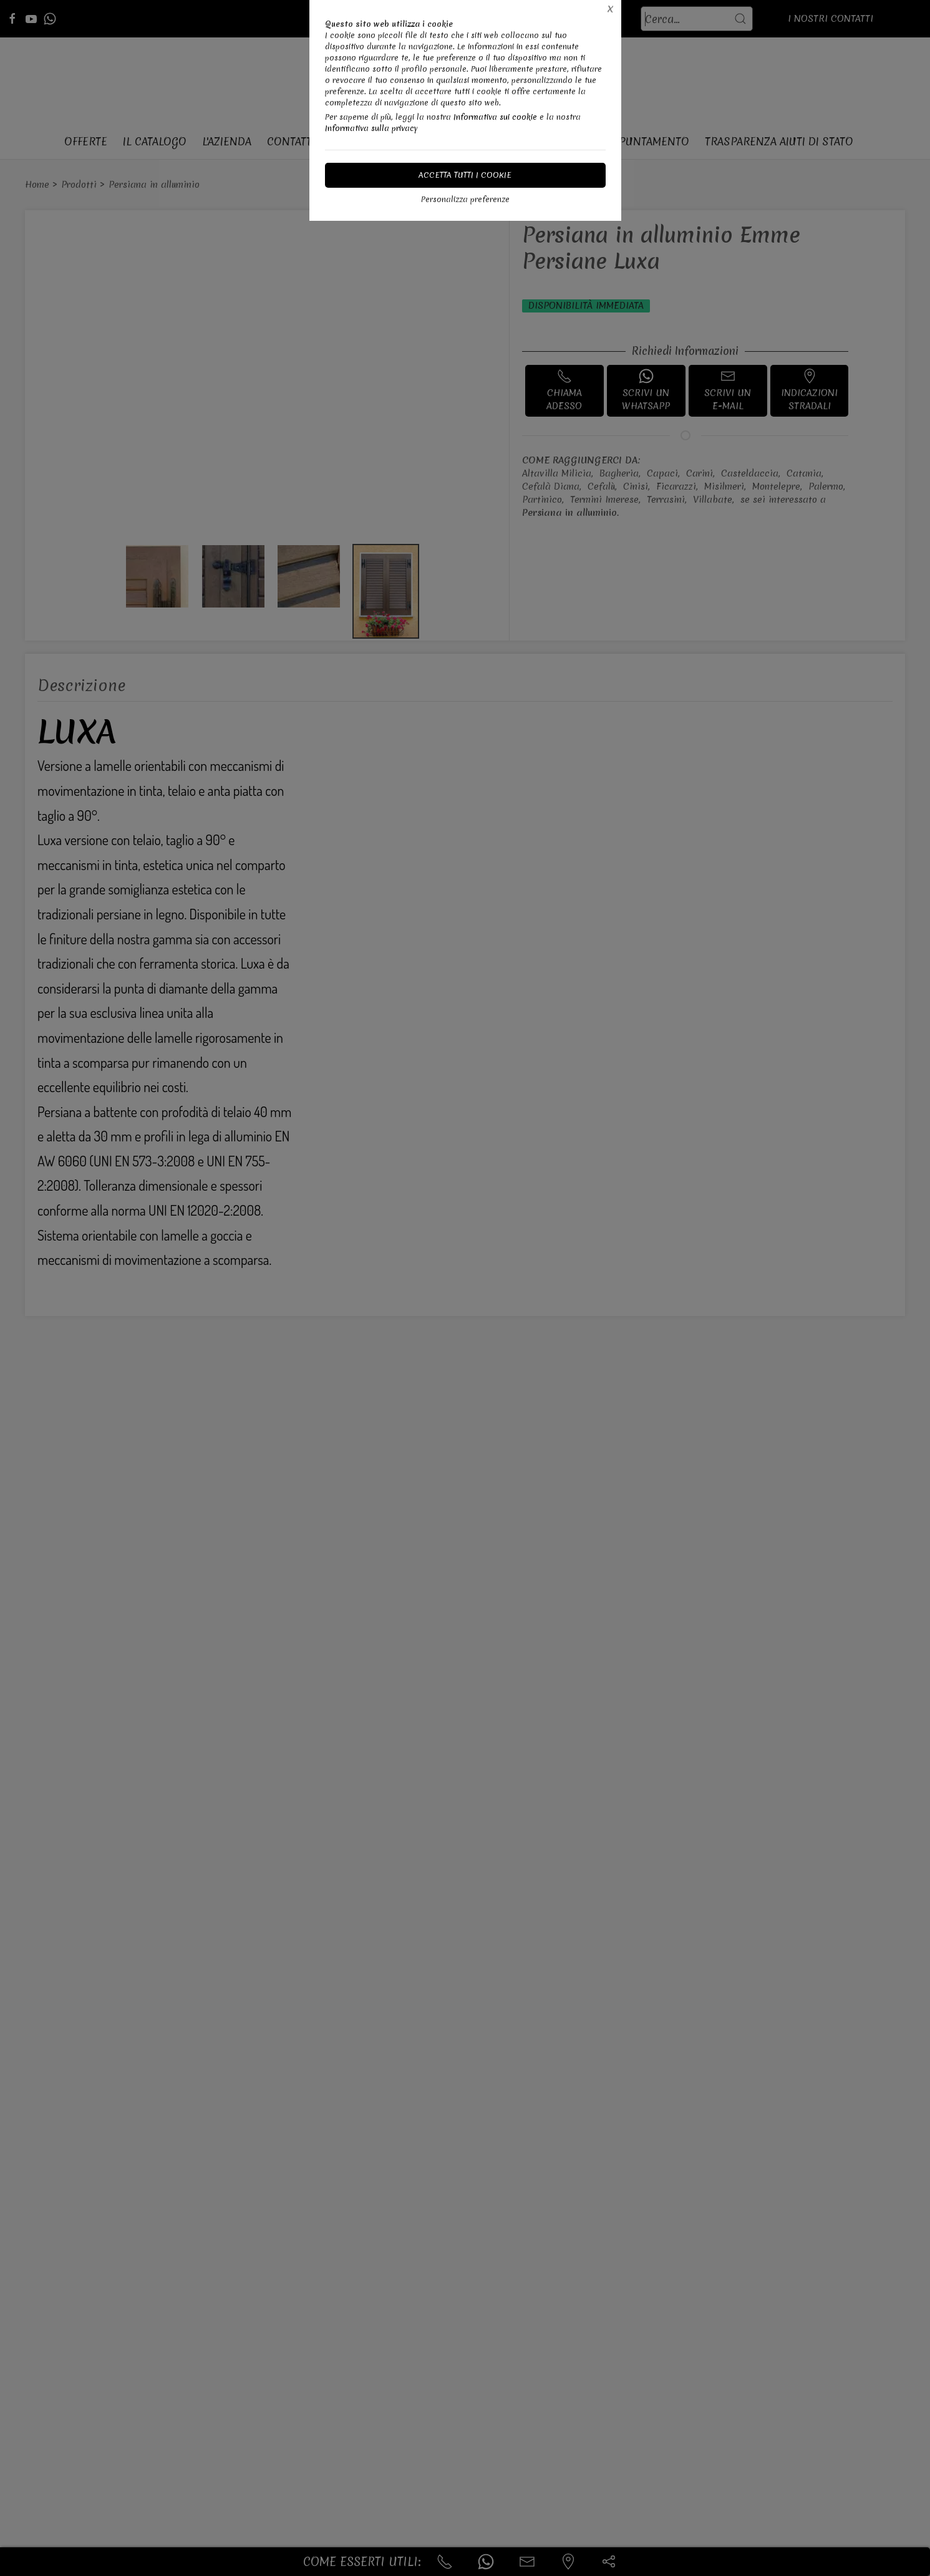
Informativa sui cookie (495, 117)
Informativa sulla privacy (371, 128)
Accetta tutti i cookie (465, 175)
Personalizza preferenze (465, 199)
